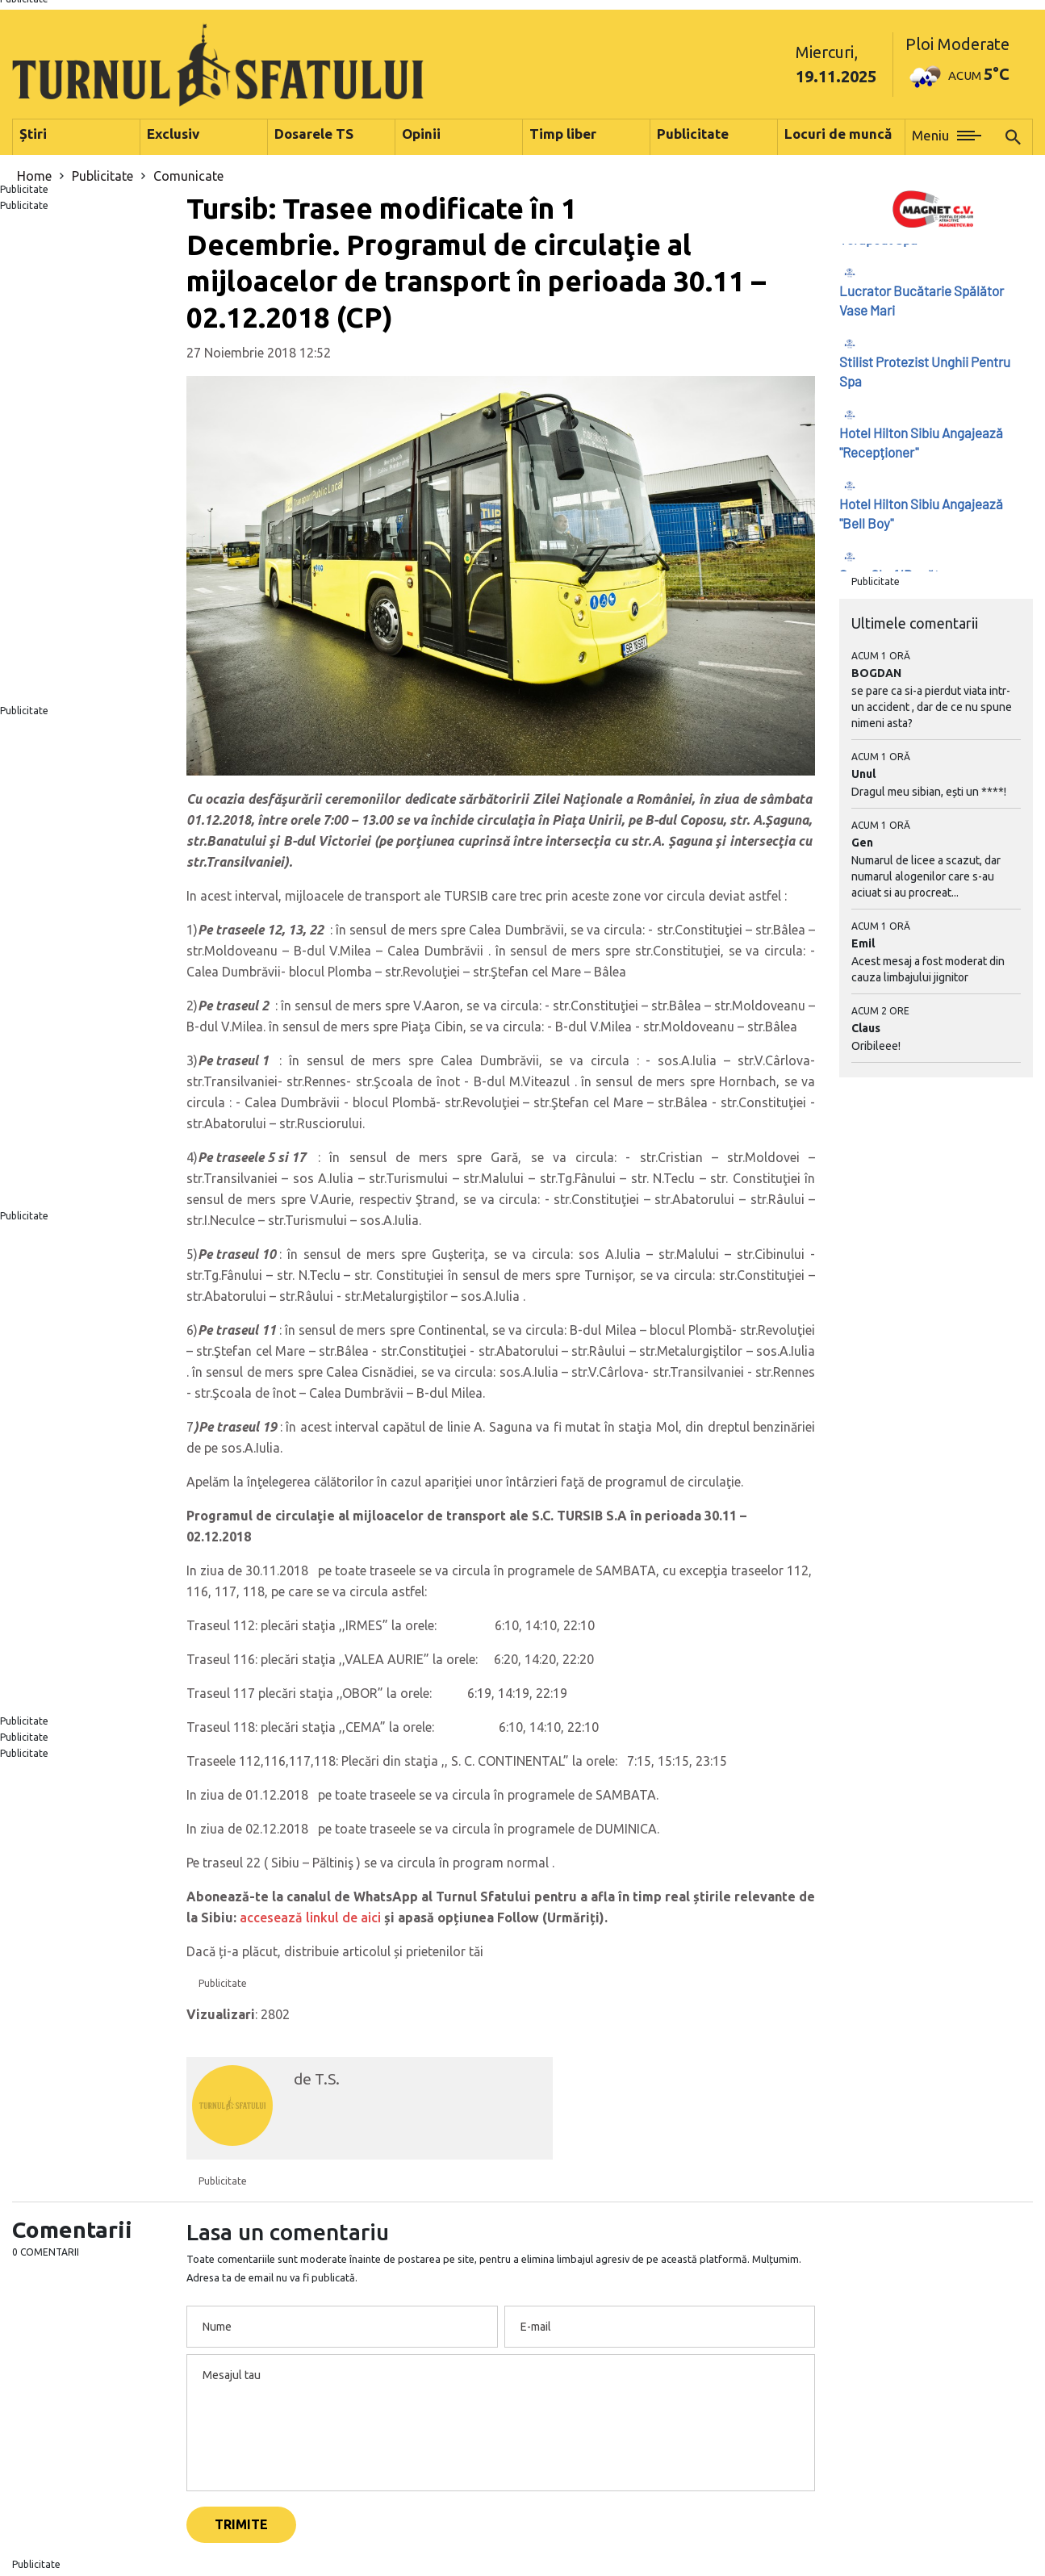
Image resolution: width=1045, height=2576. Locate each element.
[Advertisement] (87, 458)
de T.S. (317, 2079)
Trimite (241, 2524)
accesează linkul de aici (310, 1917)
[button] (946, 137)
